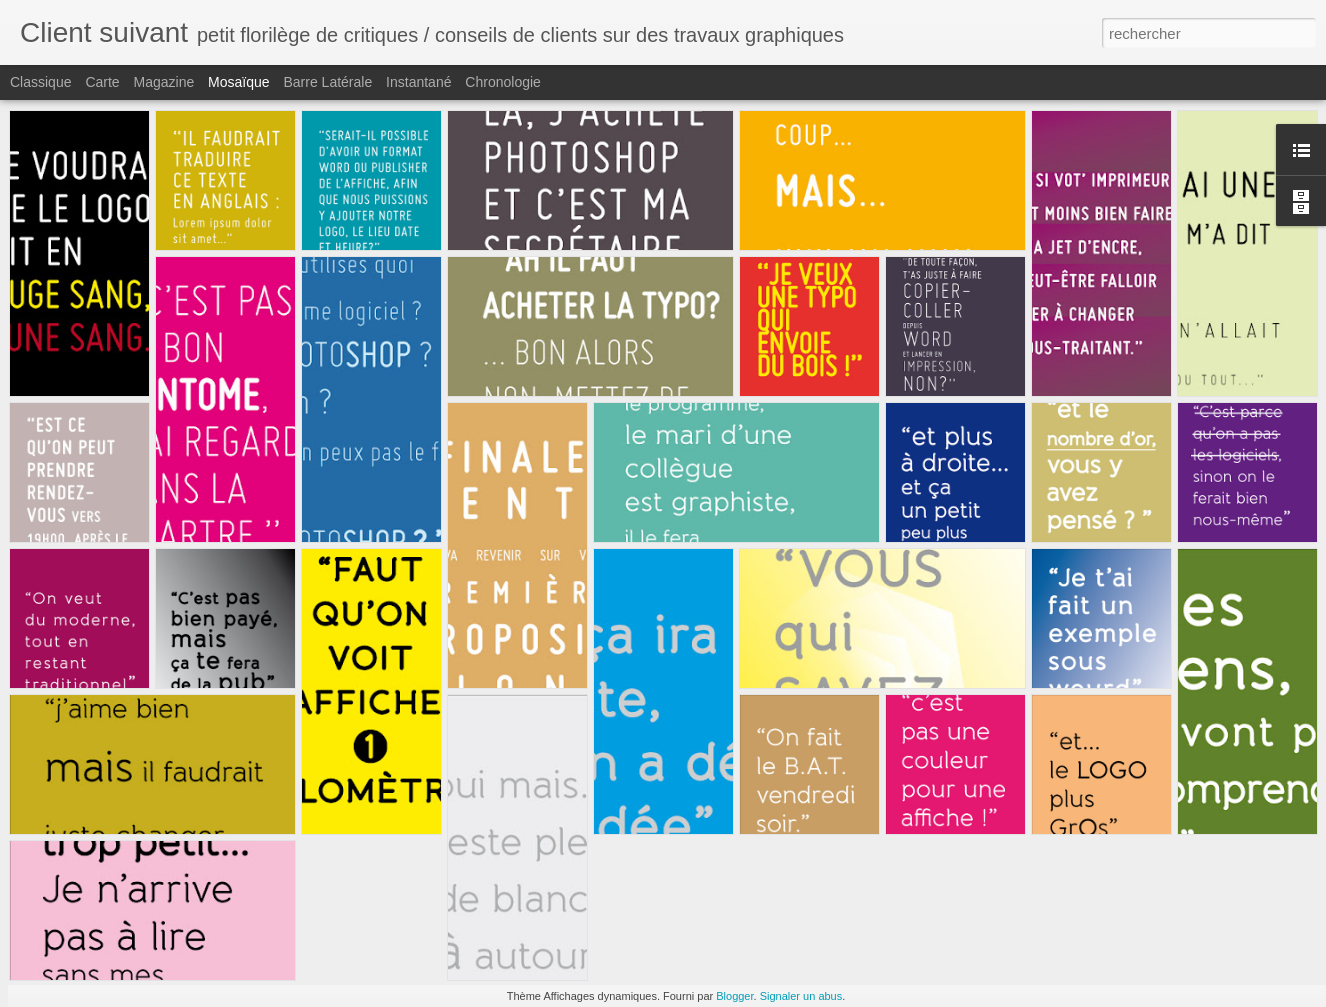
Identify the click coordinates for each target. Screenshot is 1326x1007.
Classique (40, 82)
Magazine (164, 82)
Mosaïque (238, 82)
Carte (102, 82)
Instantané (418, 82)
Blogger (734, 996)
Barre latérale (327, 82)
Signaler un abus (801, 996)
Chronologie (503, 82)
